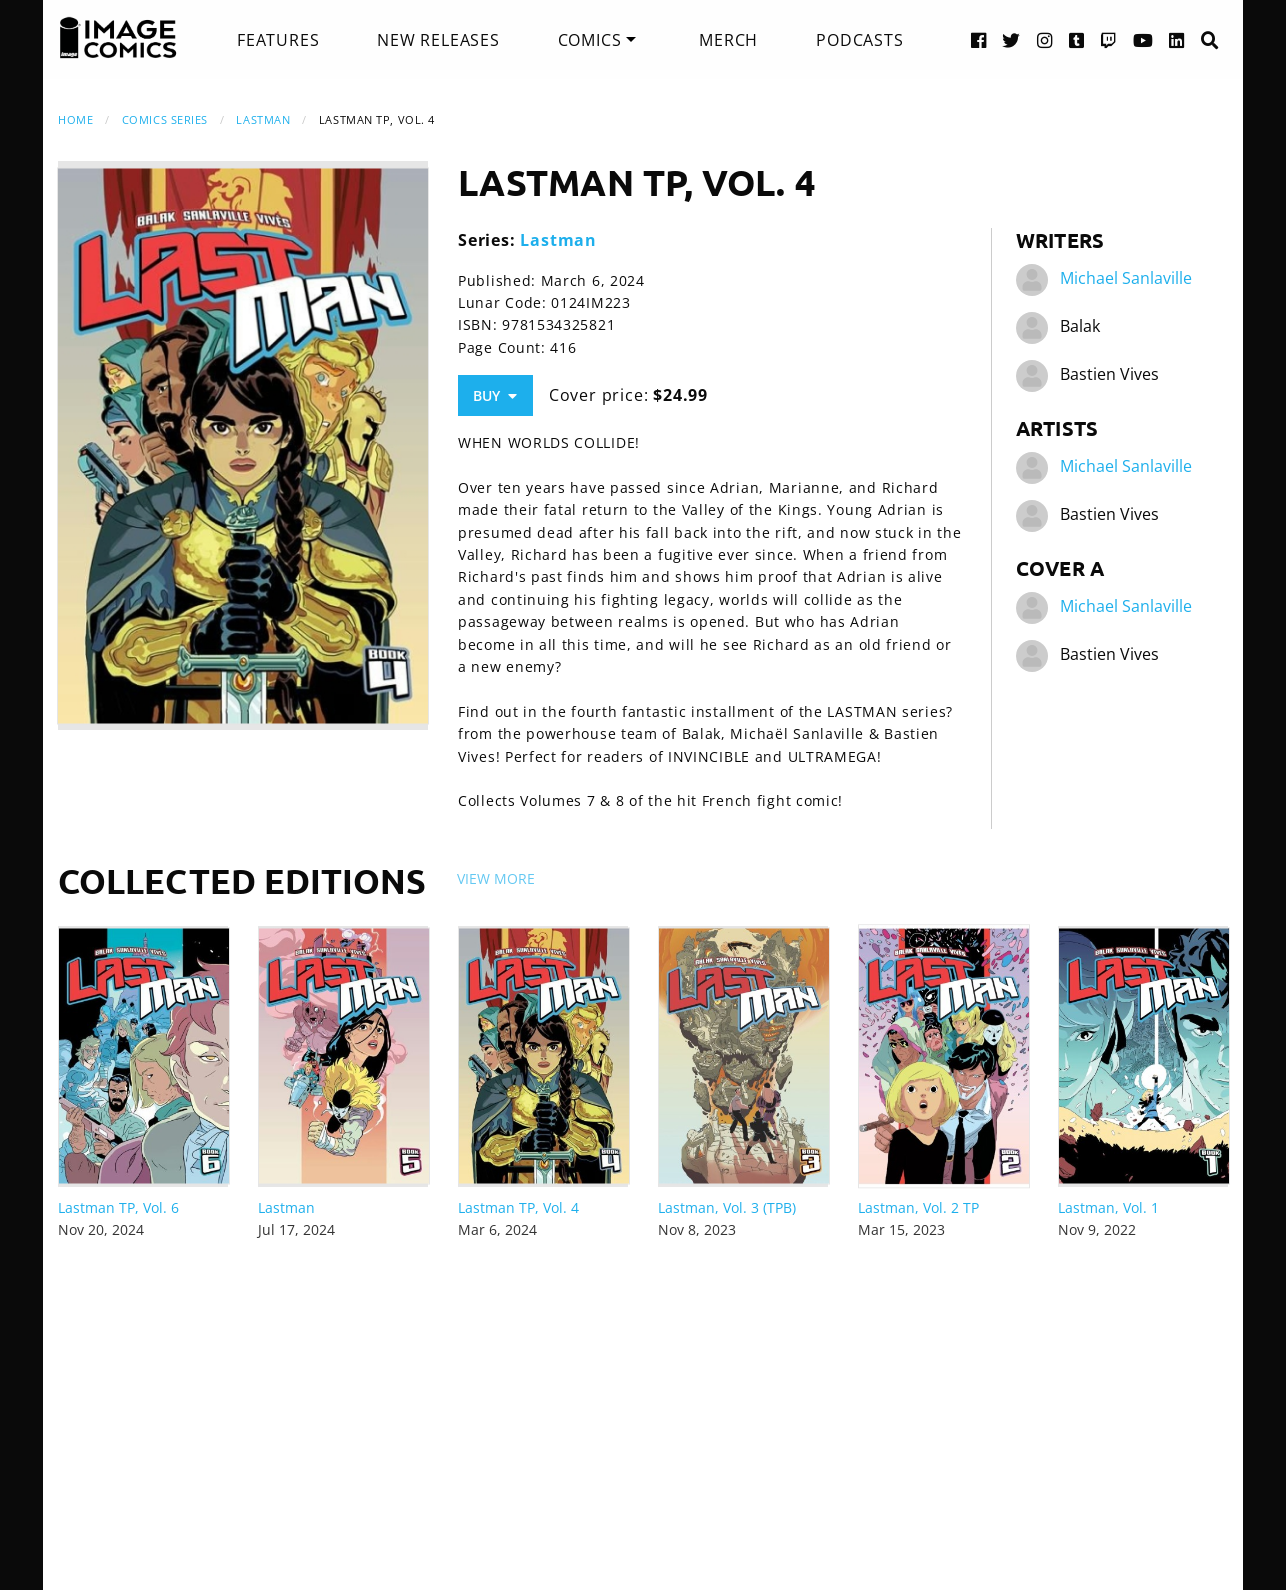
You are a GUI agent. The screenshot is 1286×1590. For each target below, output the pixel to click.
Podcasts (859, 40)
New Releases (438, 40)
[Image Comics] (118, 38)
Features (278, 40)
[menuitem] (278, 40)
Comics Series (165, 119)
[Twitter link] (1011, 39)
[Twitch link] (1109, 39)
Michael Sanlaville (1126, 278)
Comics (590, 40)
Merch (728, 40)
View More (496, 878)
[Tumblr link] (1077, 39)
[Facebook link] (979, 39)
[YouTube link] (1143, 39)
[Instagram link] (1045, 39)
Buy (495, 395)
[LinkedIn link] (1177, 39)
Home (75, 119)
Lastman (263, 119)
